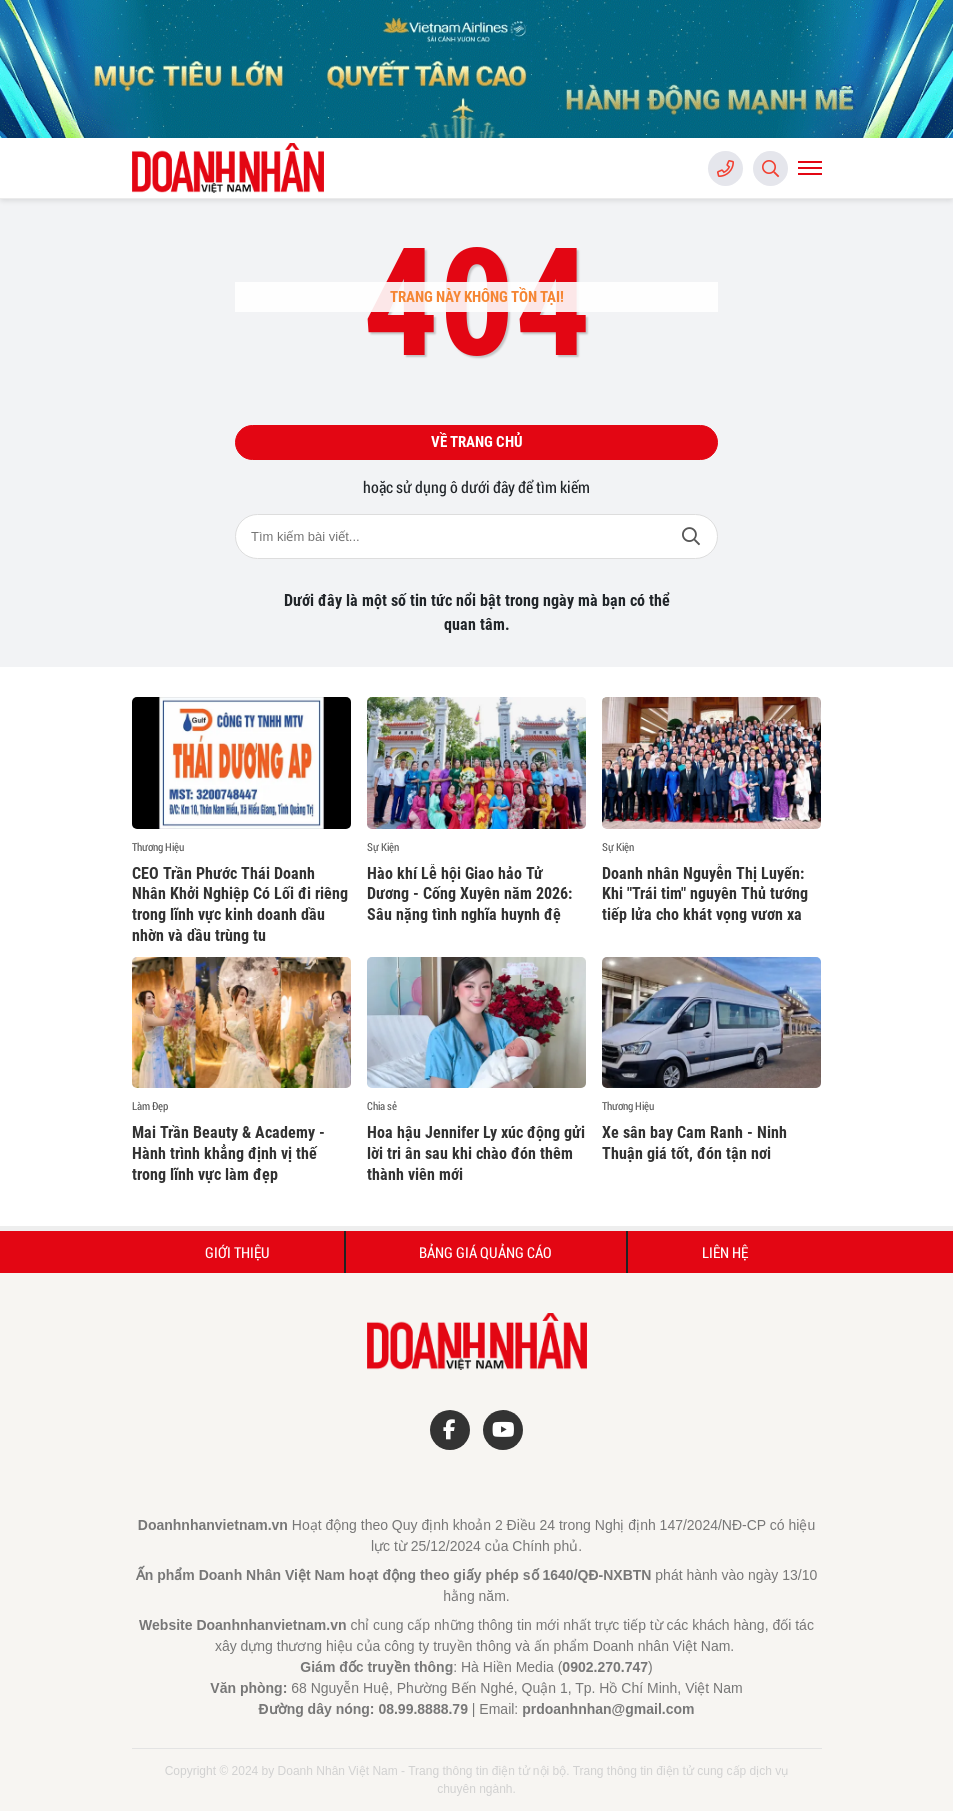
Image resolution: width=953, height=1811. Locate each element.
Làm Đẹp (150, 1106)
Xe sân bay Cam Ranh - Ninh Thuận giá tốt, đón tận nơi (694, 1143)
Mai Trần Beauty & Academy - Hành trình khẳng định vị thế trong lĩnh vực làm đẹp (228, 1153)
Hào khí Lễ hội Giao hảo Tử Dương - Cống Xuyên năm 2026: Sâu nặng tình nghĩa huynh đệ (469, 894)
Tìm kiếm (691, 536)
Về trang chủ (477, 442)
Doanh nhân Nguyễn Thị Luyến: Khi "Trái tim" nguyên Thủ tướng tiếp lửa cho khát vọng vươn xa (705, 894)
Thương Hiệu (158, 847)
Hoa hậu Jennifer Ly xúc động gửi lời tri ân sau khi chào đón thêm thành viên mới (476, 1153)
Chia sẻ (382, 1106)
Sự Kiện (383, 847)
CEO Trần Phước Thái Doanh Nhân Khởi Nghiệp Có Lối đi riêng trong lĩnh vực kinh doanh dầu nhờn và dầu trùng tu (240, 904)
